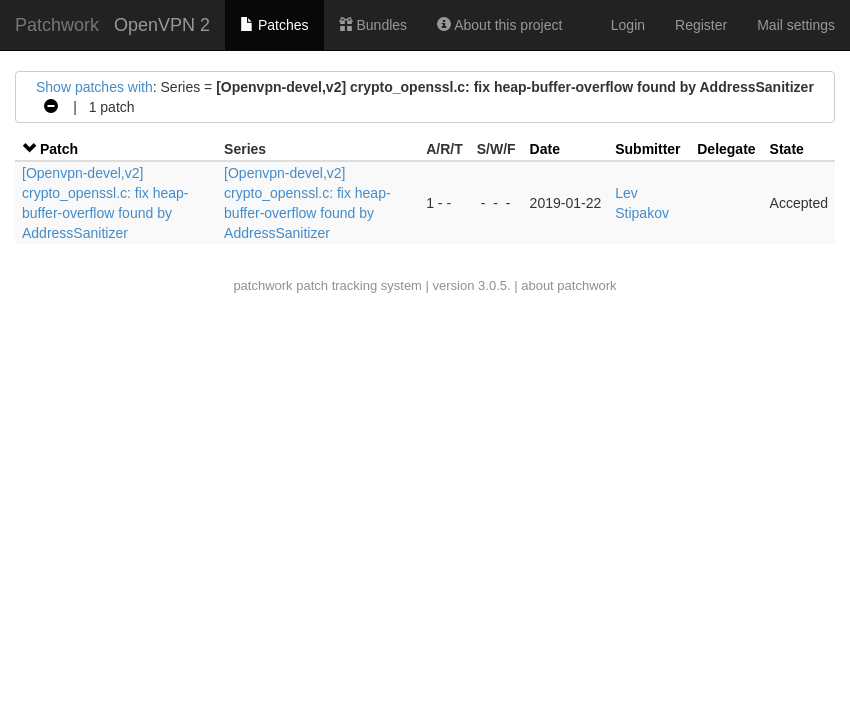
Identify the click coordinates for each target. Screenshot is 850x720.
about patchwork (568, 285)
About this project (499, 25)
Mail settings (796, 25)
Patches (274, 25)
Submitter (647, 149)
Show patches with (94, 87)
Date (545, 149)
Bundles (373, 25)
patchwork (262, 285)
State (787, 149)
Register (701, 25)
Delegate (726, 149)
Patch (59, 149)
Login (628, 25)
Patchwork (57, 25)
